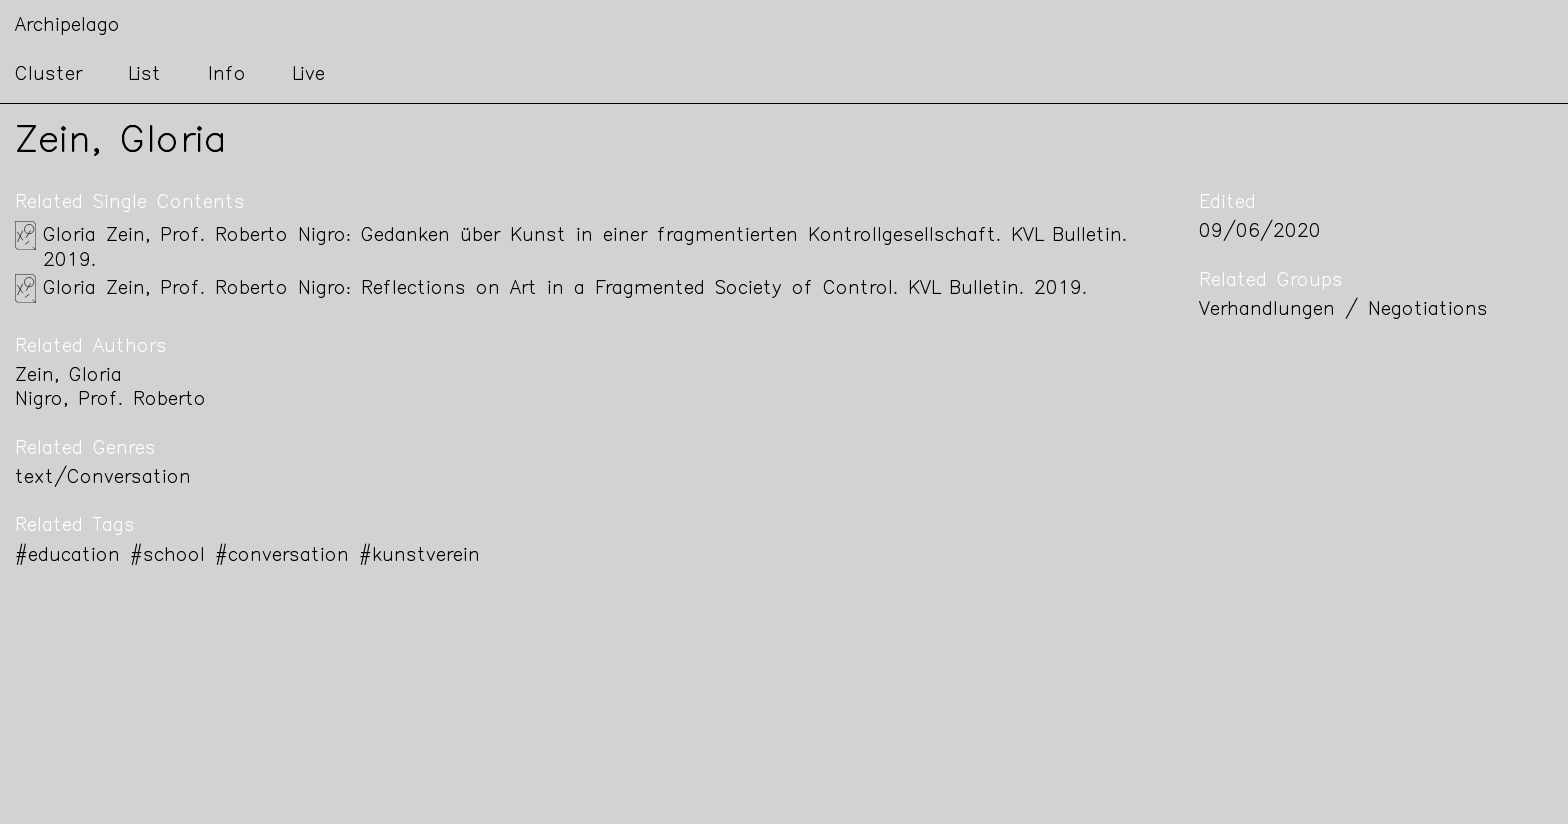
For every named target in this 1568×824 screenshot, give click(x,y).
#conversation (282, 556)
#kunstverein (419, 556)
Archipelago (67, 26)
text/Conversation (103, 478)
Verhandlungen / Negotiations (1343, 310)
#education (67, 556)
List (144, 75)
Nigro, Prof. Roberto (110, 400)
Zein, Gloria (68, 376)
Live (308, 75)
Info (227, 75)
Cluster (48, 75)
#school (167, 556)
